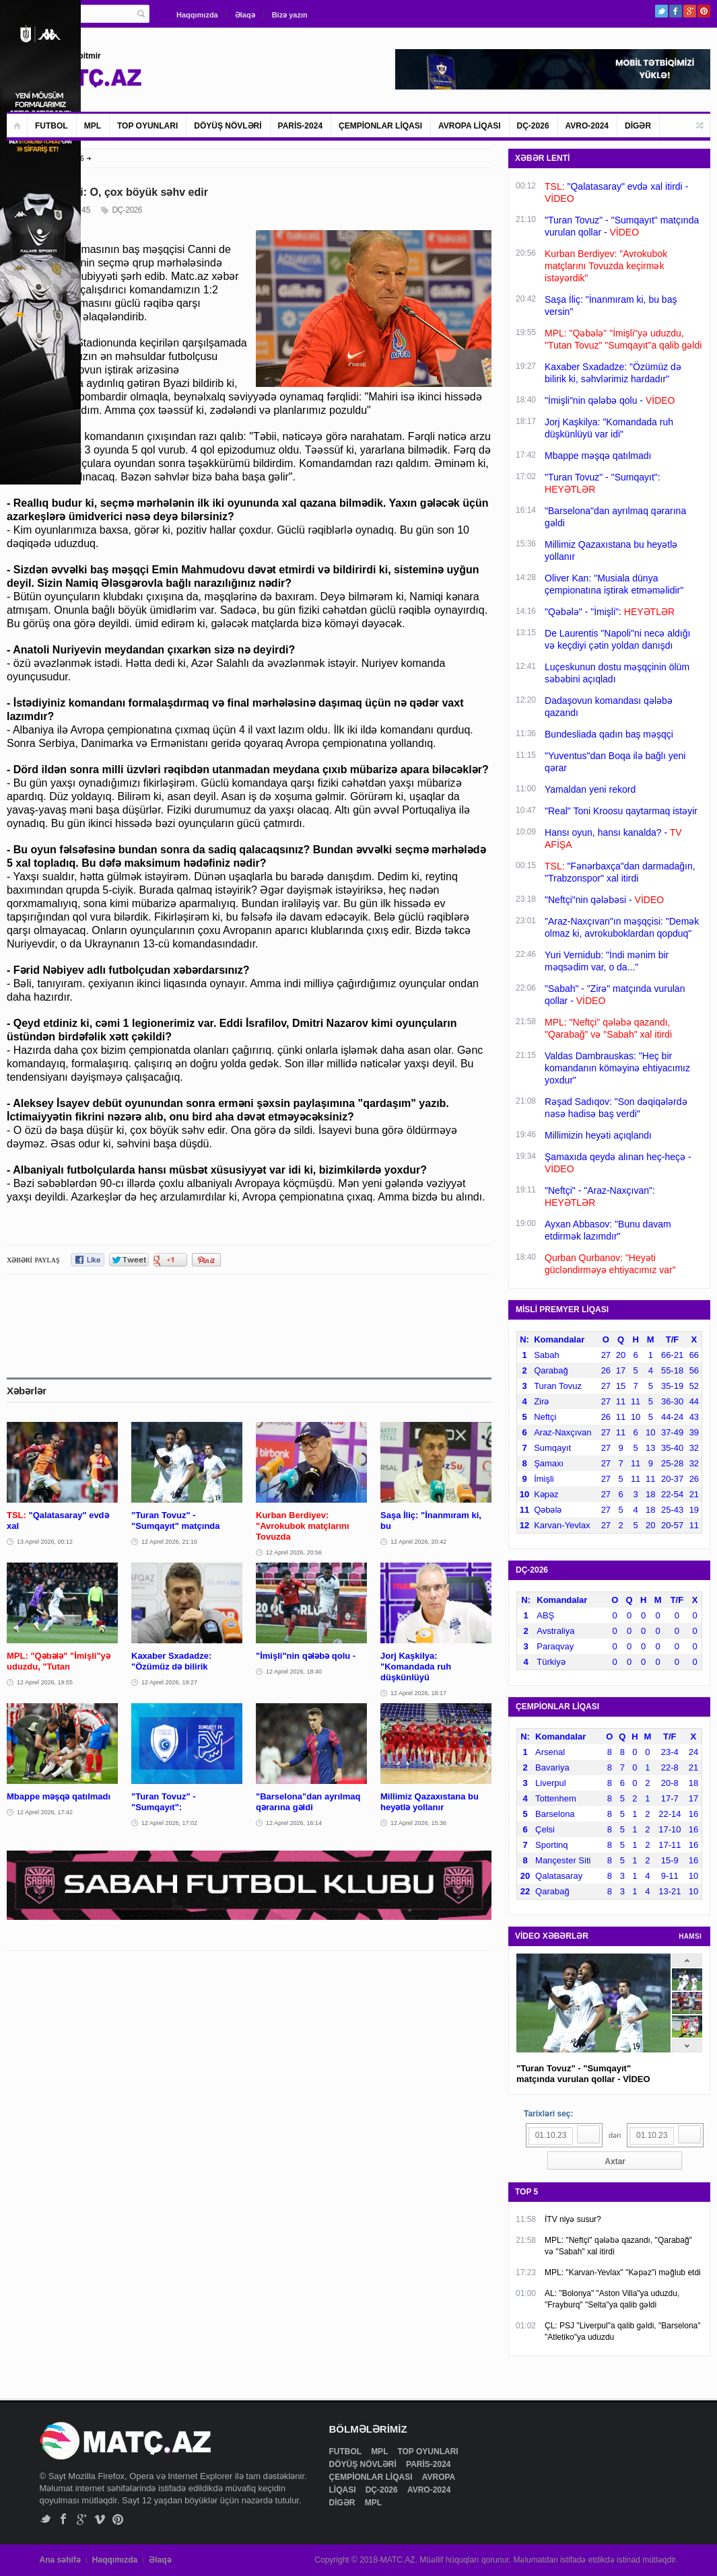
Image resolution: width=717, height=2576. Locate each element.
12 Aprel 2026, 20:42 (418, 1541)
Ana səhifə (60, 2560)
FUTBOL (51, 126)
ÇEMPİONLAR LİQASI (380, 126)
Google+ (689, 11)
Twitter (661, 11)
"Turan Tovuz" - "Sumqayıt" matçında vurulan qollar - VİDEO (583, 2073)
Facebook (675, 11)
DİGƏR (638, 126)
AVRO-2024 (587, 126)
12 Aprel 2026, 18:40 (294, 1671)
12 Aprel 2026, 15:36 (418, 1823)
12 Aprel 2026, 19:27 (169, 1682)
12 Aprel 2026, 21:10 (169, 1541)
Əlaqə (245, 15)
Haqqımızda (197, 15)
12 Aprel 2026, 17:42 (45, 1812)
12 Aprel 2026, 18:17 (418, 1693)
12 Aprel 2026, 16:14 (294, 1823)
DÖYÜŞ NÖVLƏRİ (227, 126)
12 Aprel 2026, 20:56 (294, 1552)
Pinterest (703, 11)
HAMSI (690, 1936)
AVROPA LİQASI (469, 126)
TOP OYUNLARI (147, 126)
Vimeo (100, 2519)
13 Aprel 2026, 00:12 (45, 1541)
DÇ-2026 (533, 126)
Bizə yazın (290, 15)
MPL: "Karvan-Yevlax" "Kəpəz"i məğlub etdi (623, 2272)
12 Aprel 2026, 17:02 (169, 1823)
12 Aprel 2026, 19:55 (45, 1682)
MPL (92, 126)
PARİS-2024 (300, 126)
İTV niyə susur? (573, 2219)
